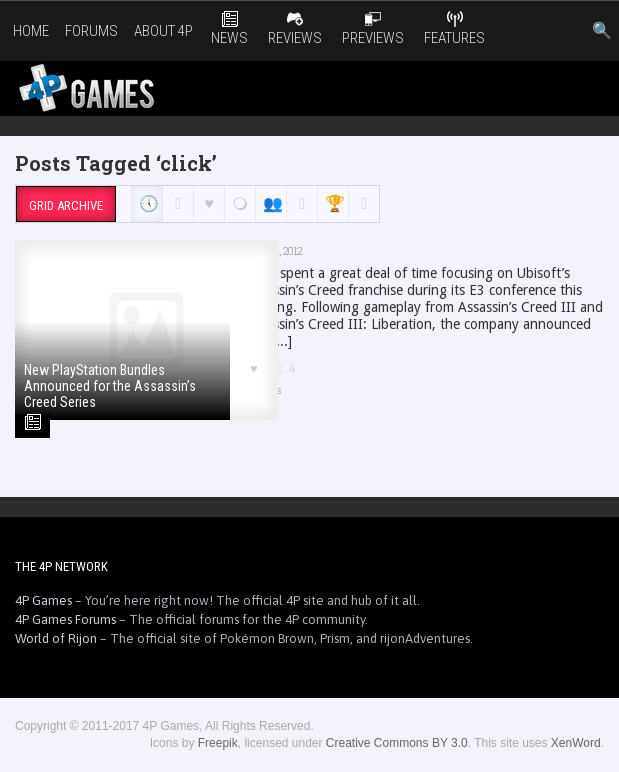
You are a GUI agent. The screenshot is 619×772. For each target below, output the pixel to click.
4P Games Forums (65, 619)
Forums (91, 31)
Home (31, 31)
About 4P (163, 31)
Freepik (218, 743)
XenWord (576, 743)
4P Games (43, 600)
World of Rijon (56, 638)
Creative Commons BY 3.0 (397, 743)
